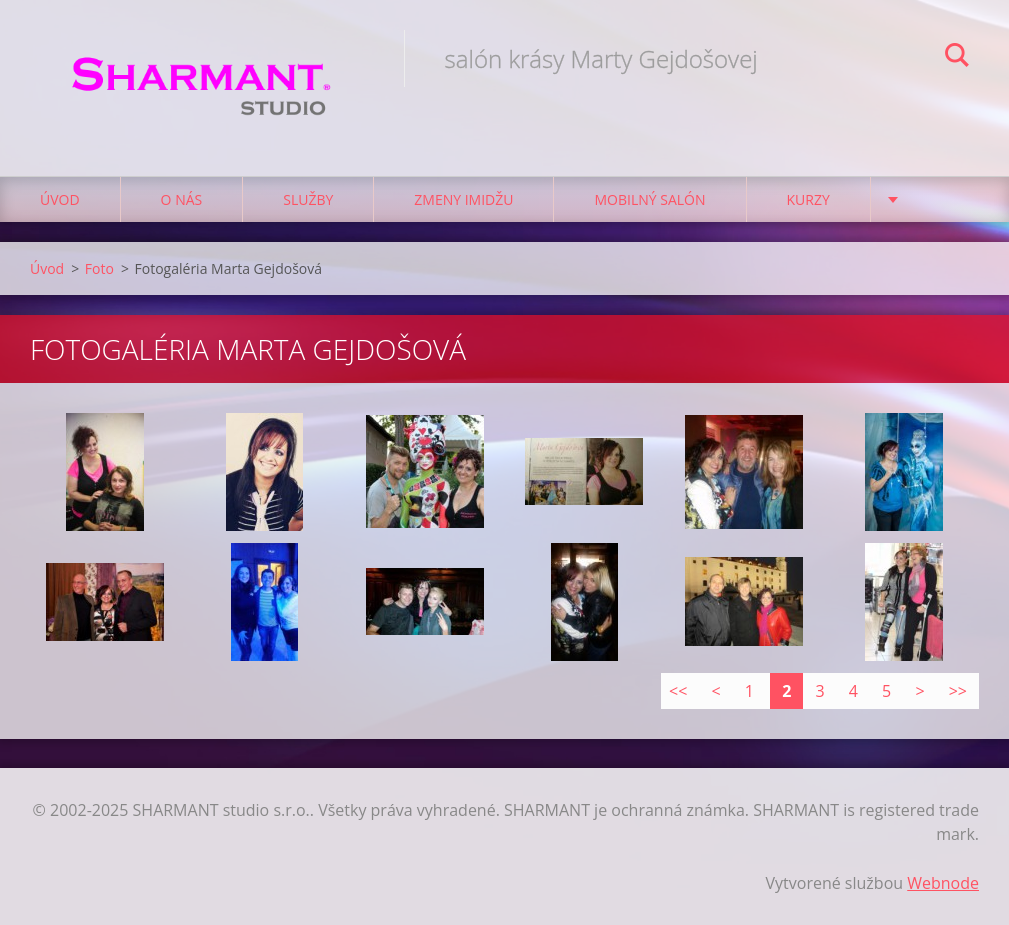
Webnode (943, 883)
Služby (308, 199)
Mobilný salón (649, 199)
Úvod (60, 199)
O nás (182, 199)
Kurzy (808, 199)
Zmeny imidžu (463, 199)
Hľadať (957, 58)
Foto (99, 268)
